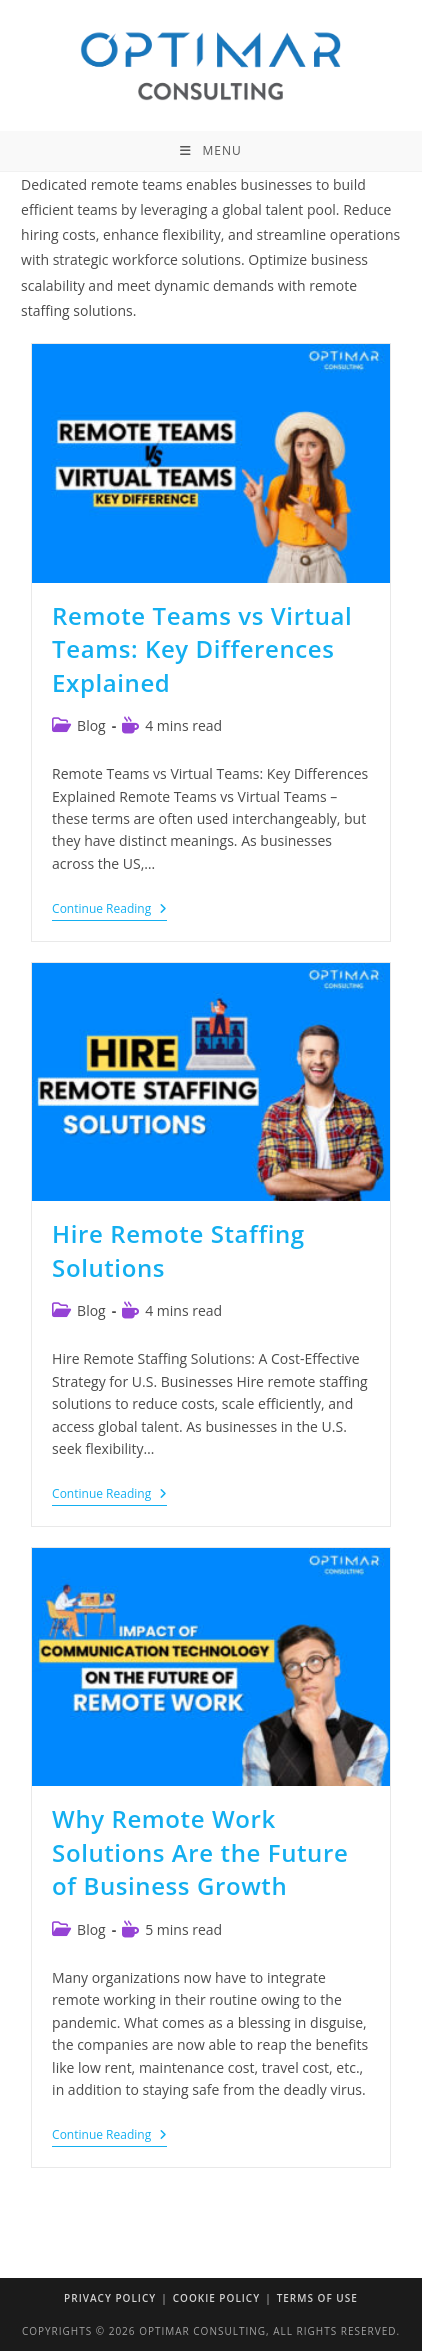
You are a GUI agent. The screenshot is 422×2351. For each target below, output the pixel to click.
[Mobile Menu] (210, 151)
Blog (91, 725)
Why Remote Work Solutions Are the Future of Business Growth (200, 1852)
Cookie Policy (216, 2298)
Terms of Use (317, 2298)
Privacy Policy (110, 2298)
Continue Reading (109, 911)
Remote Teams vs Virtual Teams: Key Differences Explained (202, 649)
